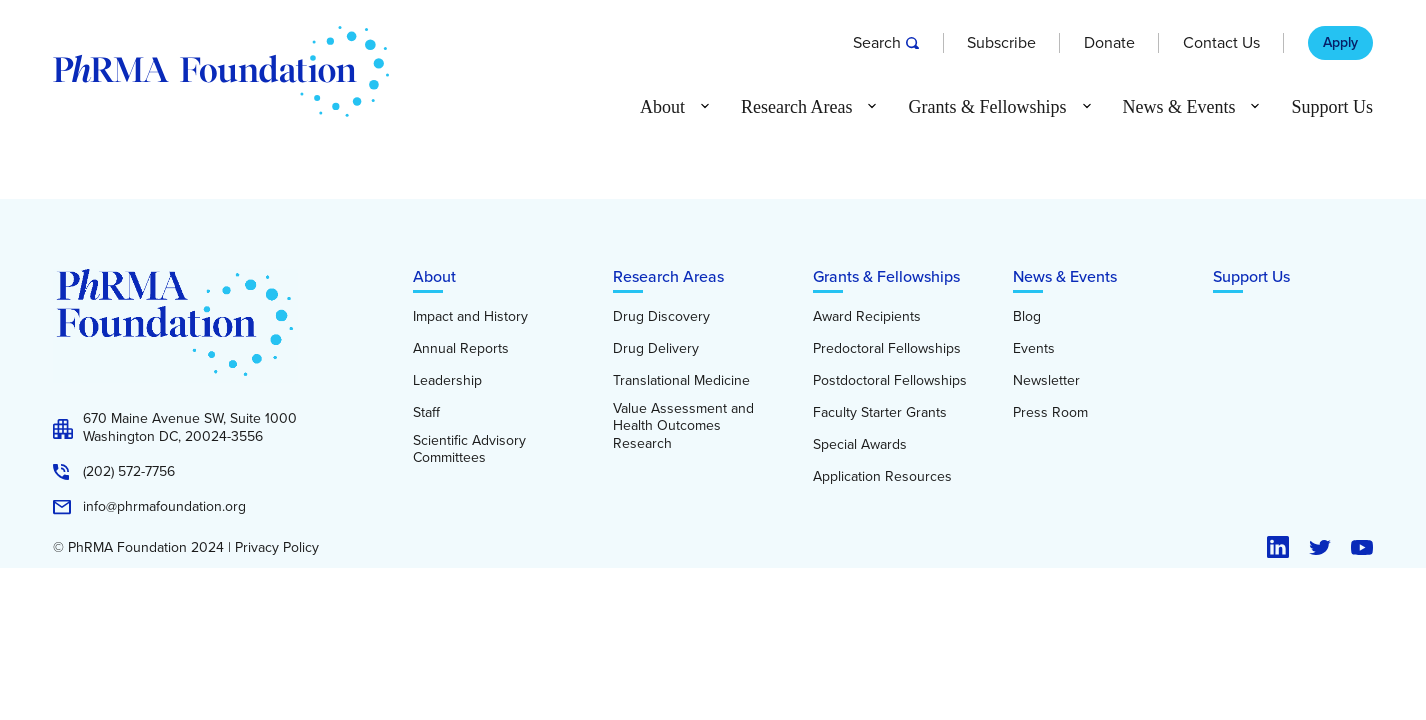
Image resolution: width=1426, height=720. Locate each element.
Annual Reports (461, 349)
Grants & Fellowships (886, 276)
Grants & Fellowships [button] (987, 107)
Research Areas (668, 276)
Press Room (1050, 413)
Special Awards (860, 445)
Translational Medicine (681, 381)
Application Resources (882, 477)
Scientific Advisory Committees (469, 449)
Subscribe (1001, 43)
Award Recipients (867, 317)
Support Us (1332, 107)
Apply (1340, 43)
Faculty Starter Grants (880, 413)
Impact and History (470, 317)
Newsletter (1046, 381)
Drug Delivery (656, 349)
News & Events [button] (1179, 107)
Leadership (447, 381)
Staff (426, 413)
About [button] (662, 107)
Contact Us (1221, 43)
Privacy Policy (277, 548)
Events (1034, 349)
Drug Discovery (661, 317)
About (434, 276)
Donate (1109, 43)
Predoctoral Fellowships (887, 349)
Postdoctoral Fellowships (890, 381)
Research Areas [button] (796, 107)
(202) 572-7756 (129, 472)
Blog (1027, 317)
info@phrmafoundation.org (164, 507)
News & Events (1065, 276)
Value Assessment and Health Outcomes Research (683, 426)
